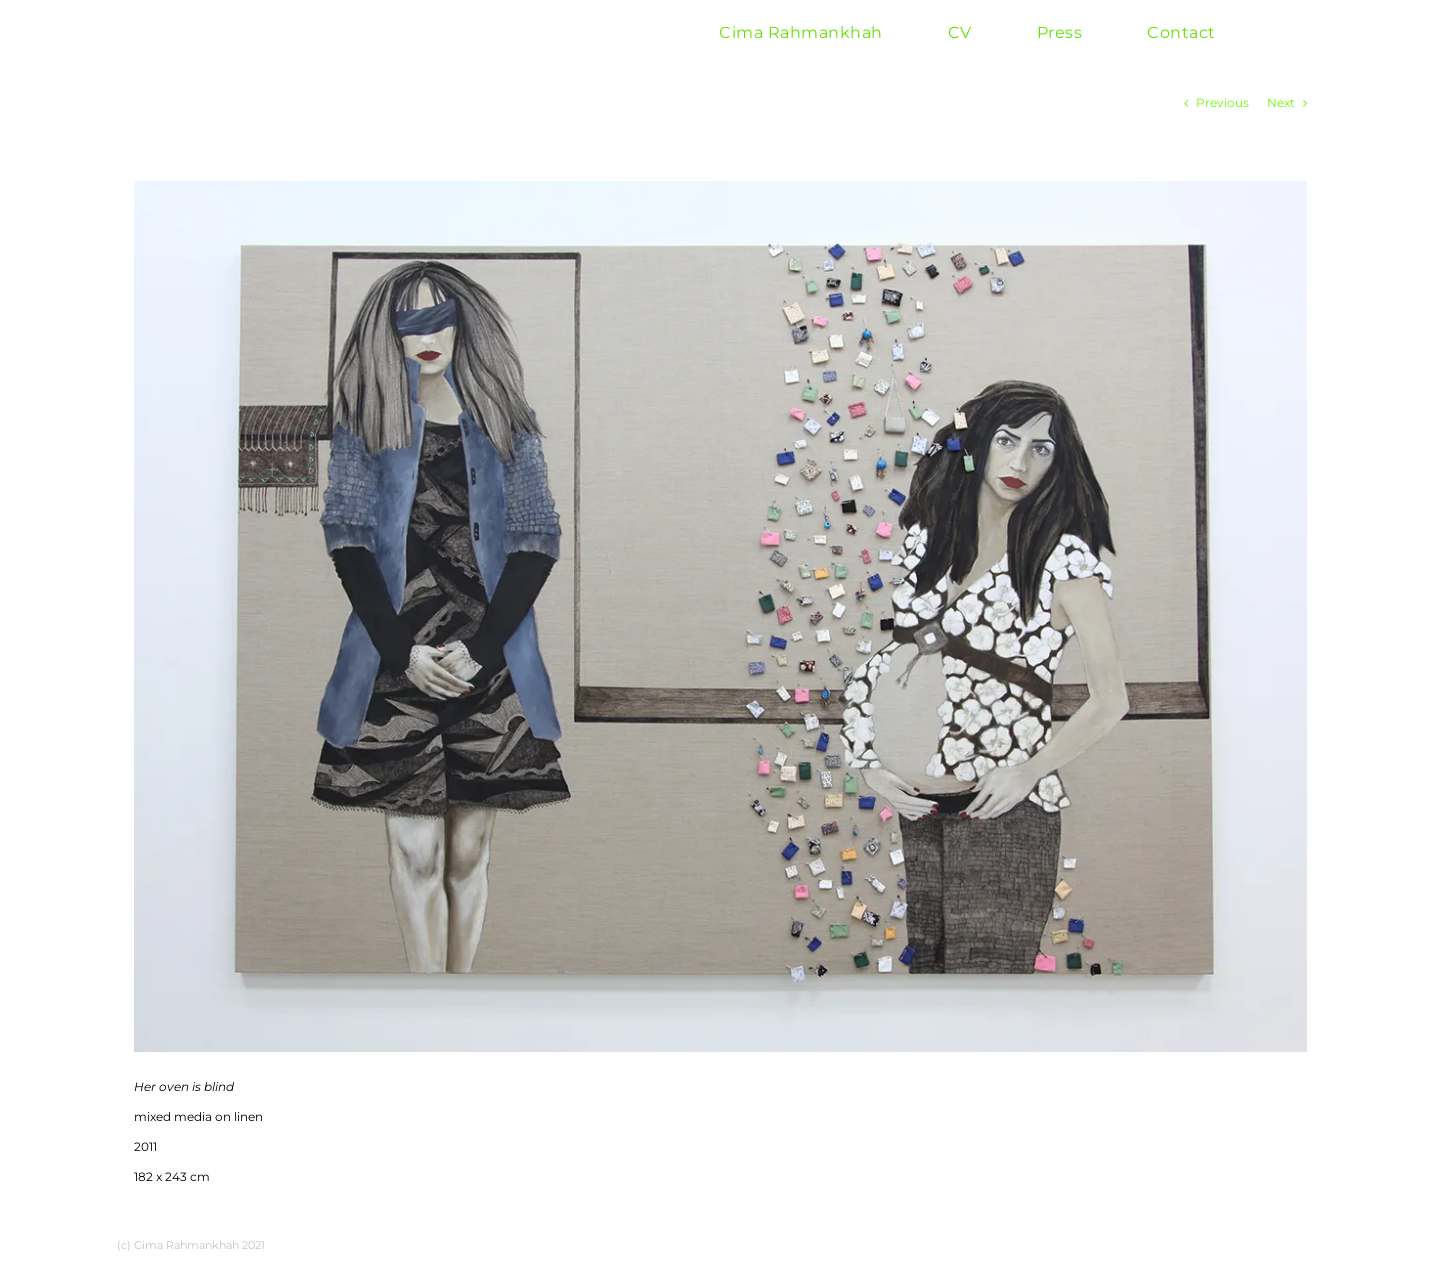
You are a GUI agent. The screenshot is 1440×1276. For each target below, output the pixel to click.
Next (1281, 102)
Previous (1222, 102)
